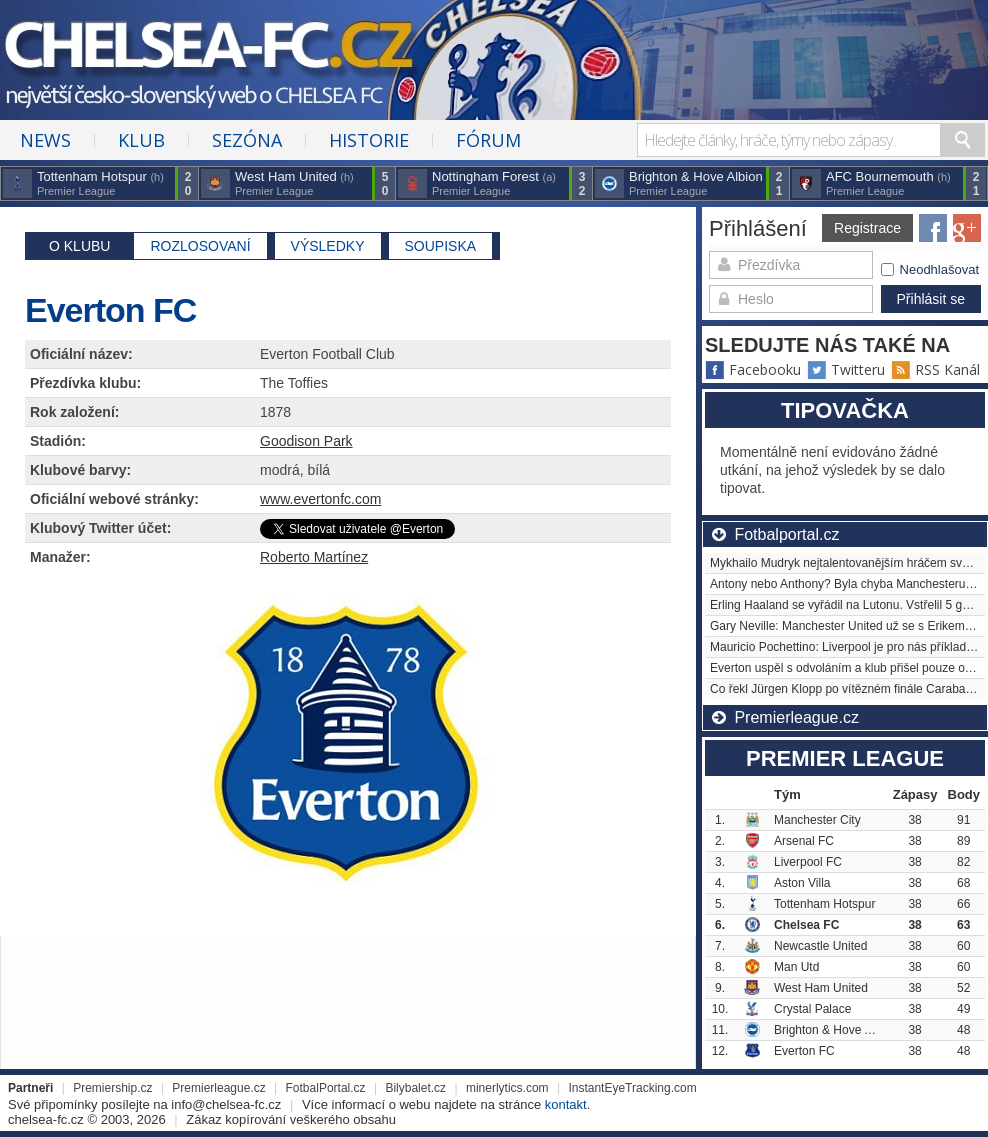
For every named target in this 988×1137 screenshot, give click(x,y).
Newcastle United (820, 946)
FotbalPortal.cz (326, 1088)
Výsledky (328, 246)
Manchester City (817, 820)
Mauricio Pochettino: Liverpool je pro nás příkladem (846, 647)
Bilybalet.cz (415, 1088)
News (45, 140)
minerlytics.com (507, 1088)
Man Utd (796, 967)
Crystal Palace (812, 1009)
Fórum (488, 140)
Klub (141, 140)
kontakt (566, 1104)
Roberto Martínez (314, 557)
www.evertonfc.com (320, 499)
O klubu (79, 246)
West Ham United (821, 988)
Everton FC (804, 1051)
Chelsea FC (806, 925)
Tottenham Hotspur (824, 904)
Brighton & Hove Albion (835, 1030)
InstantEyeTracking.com (632, 1088)
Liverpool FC (808, 862)
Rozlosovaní (200, 246)
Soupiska (441, 246)
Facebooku (753, 369)
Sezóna (247, 140)
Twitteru (846, 369)
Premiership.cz (112, 1088)
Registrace (867, 228)
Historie (369, 140)
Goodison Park (306, 441)
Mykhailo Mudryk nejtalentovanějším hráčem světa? (847, 563)
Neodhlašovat (930, 269)
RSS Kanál (935, 369)
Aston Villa (802, 883)
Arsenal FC (804, 841)
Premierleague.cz (218, 1088)
